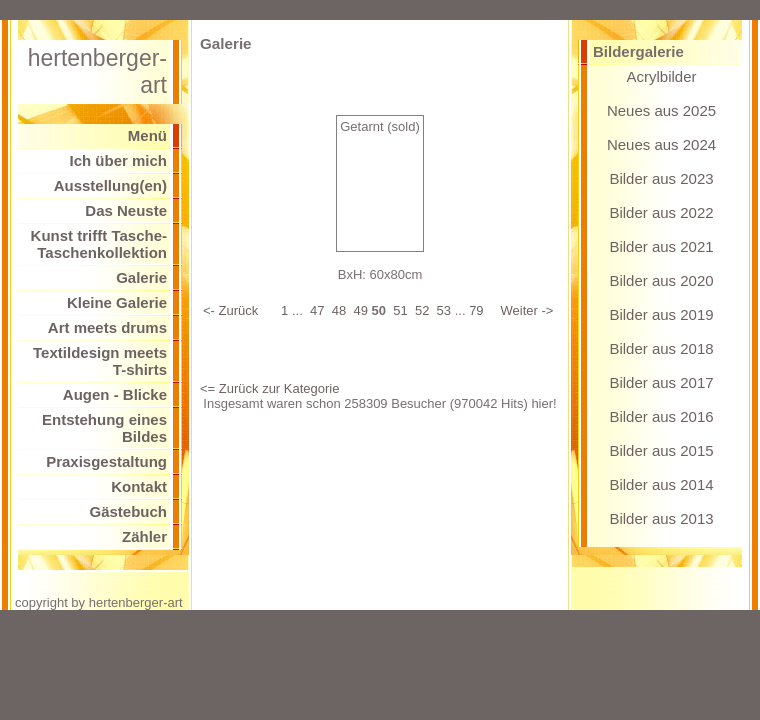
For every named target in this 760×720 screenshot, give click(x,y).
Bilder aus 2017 (661, 382)
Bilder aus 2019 (661, 314)
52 (422, 310)
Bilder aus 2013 (661, 518)
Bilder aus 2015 (661, 450)
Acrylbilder (661, 76)
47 (317, 310)
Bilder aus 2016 (661, 416)
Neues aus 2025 (661, 110)
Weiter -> (527, 310)
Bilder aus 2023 (661, 178)
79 (476, 310)
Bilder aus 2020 (661, 280)
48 (339, 310)
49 (360, 310)
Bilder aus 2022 (661, 212)
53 (444, 310)
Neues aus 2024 (661, 144)
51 (400, 310)
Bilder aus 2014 (661, 484)
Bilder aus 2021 (661, 246)
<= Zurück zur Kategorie (269, 388)
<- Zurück (230, 310)
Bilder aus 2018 (661, 348)
